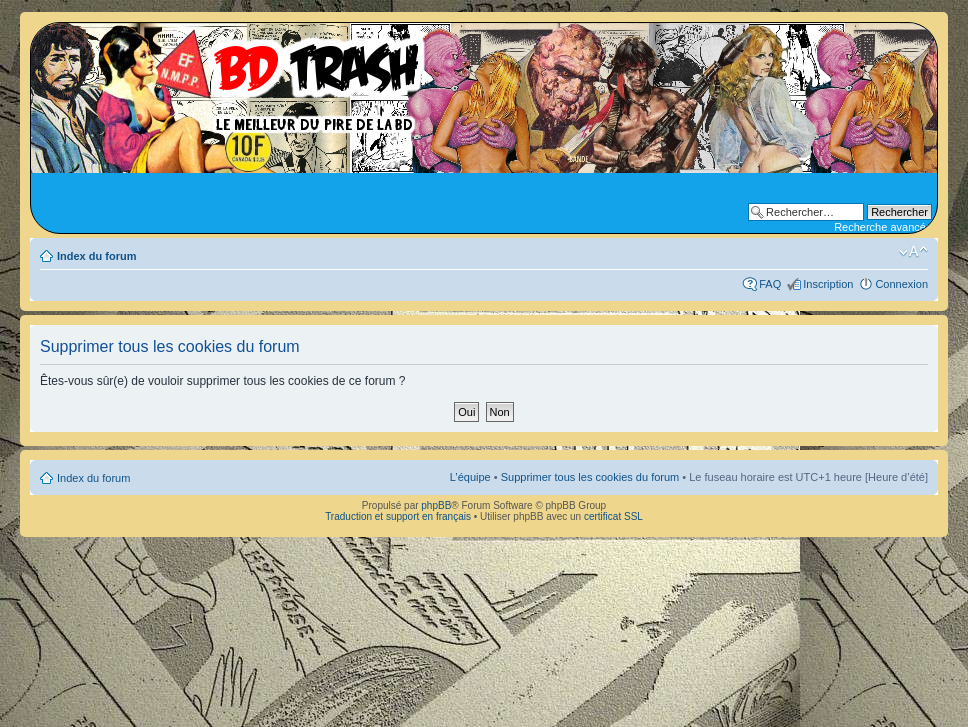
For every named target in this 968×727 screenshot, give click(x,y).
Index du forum (96, 256)
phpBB (436, 505)
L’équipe (470, 477)
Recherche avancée (883, 227)
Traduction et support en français (398, 516)
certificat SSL (613, 516)
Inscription (828, 284)
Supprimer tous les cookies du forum (590, 477)
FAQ (770, 284)
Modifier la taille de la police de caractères (913, 252)
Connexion (901, 284)
